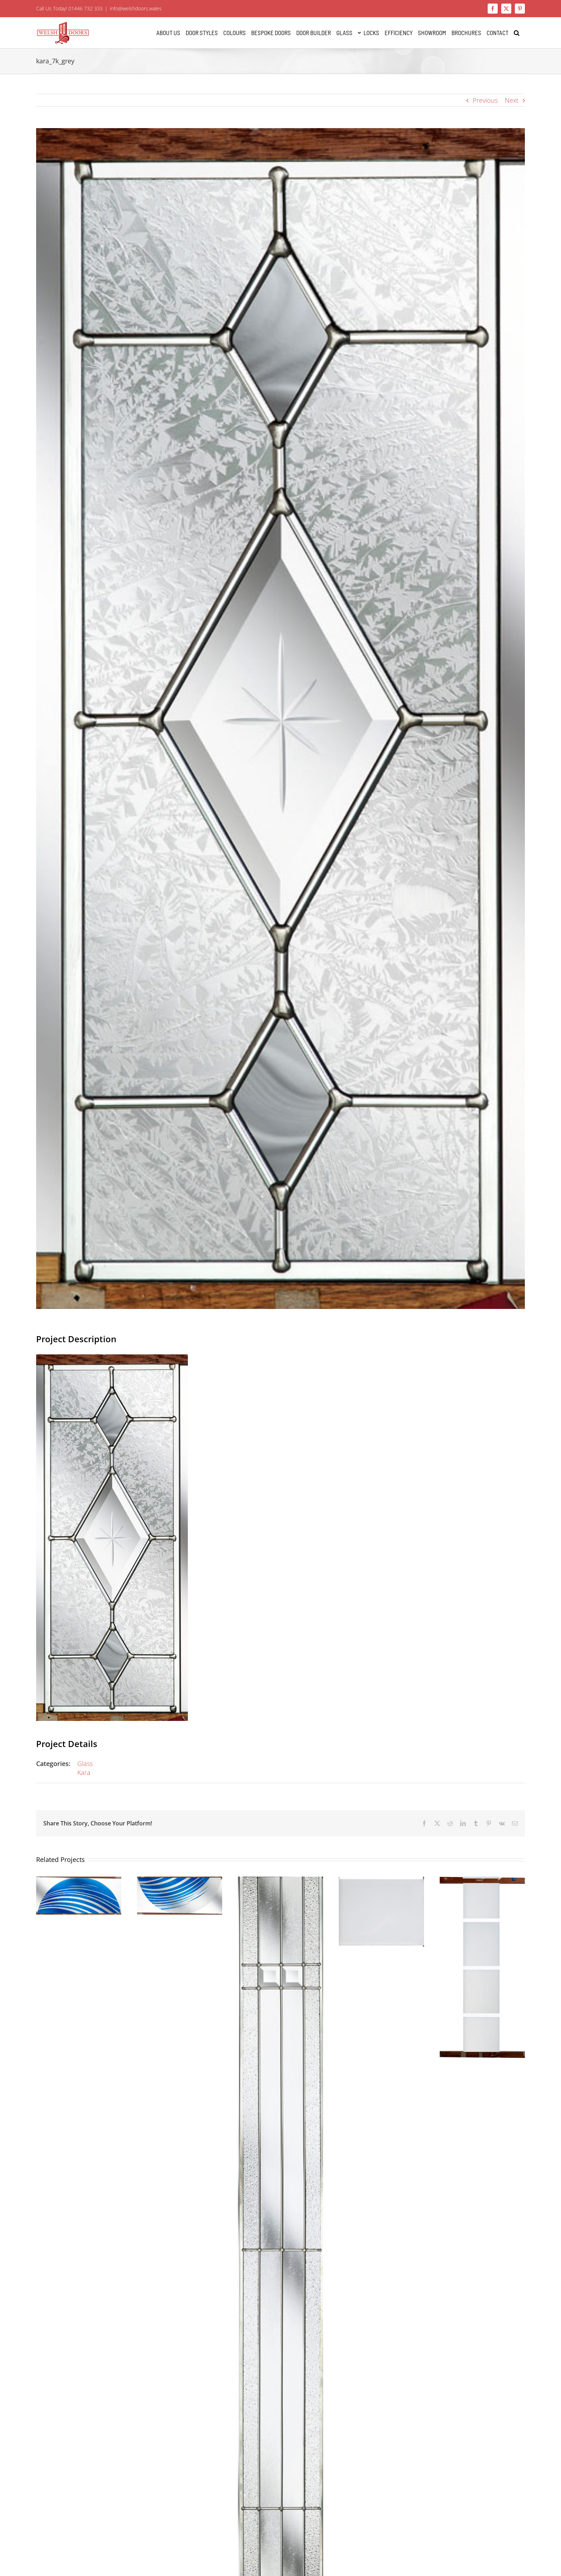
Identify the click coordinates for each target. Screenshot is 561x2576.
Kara (84, 1772)
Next (511, 100)
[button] (516, 33)
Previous (485, 100)
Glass (85, 1763)
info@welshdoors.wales (136, 8)
